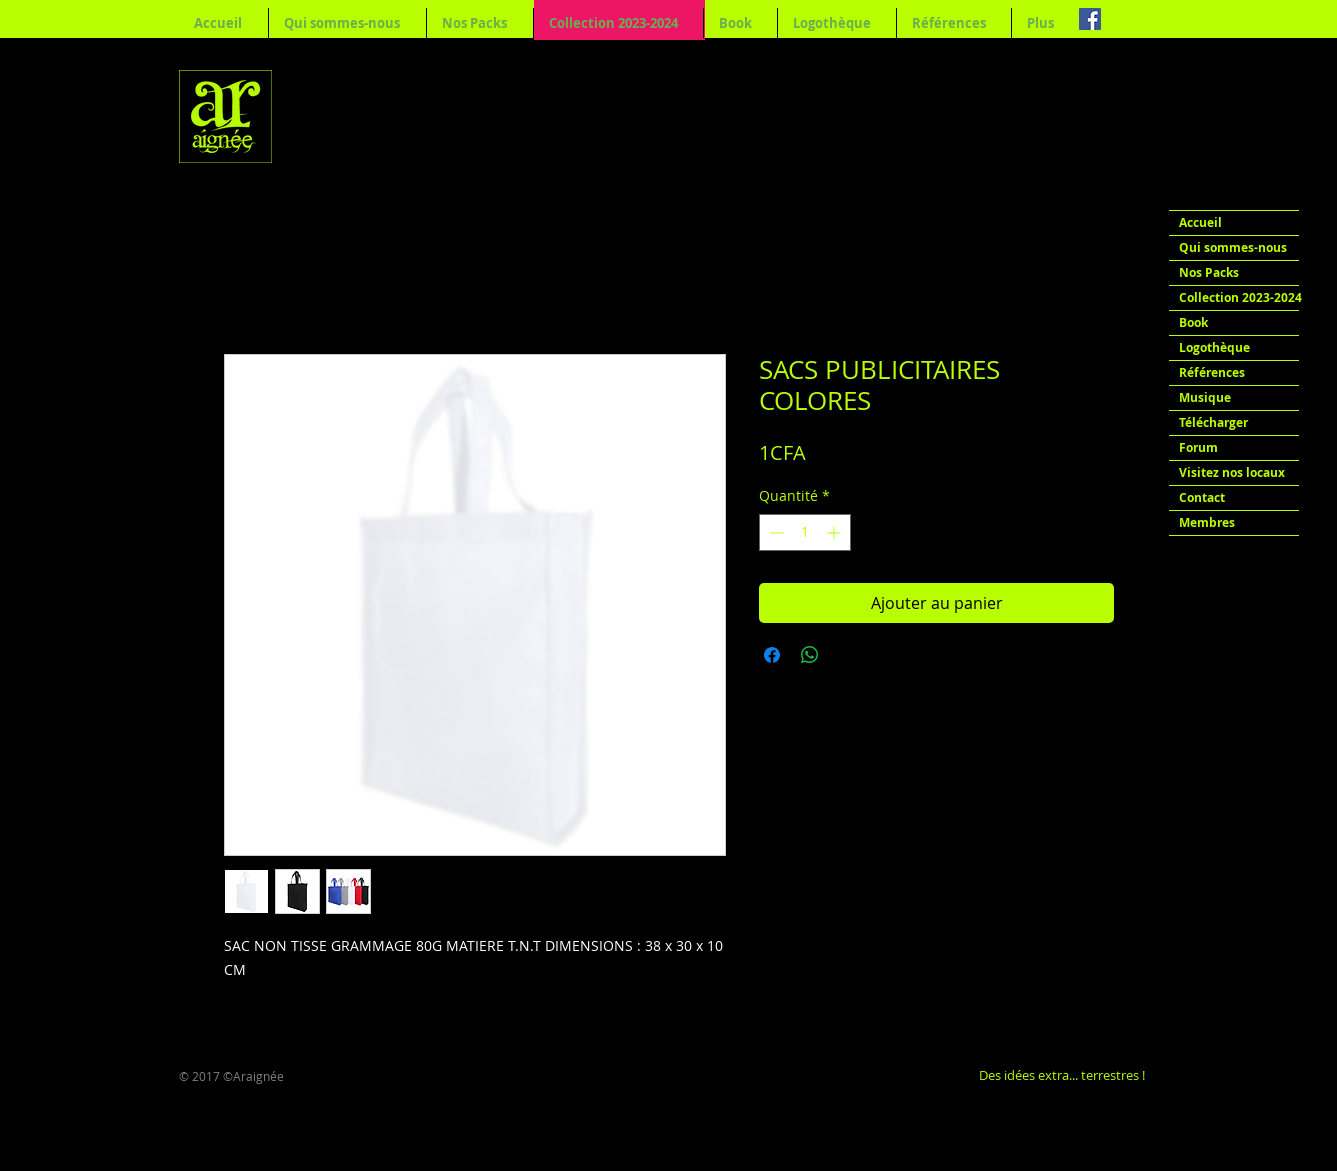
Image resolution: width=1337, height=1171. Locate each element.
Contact (1202, 497)
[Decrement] (774, 532)
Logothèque (1214, 347)
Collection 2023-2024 (1239, 297)
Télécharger (1213, 422)
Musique (1205, 397)
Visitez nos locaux (1232, 472)
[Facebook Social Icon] (1090, 19)
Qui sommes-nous (1233, 247)
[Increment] (835, 532)
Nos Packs (1209, 272)
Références (1212, 372)
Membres (1207, 522)
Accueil (1200, 222)
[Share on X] (848, 655)
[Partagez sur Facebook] (772, 655)
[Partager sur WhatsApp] (810, 655)
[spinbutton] (805, 532)
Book (1193, 322)
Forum (1198, 447)
